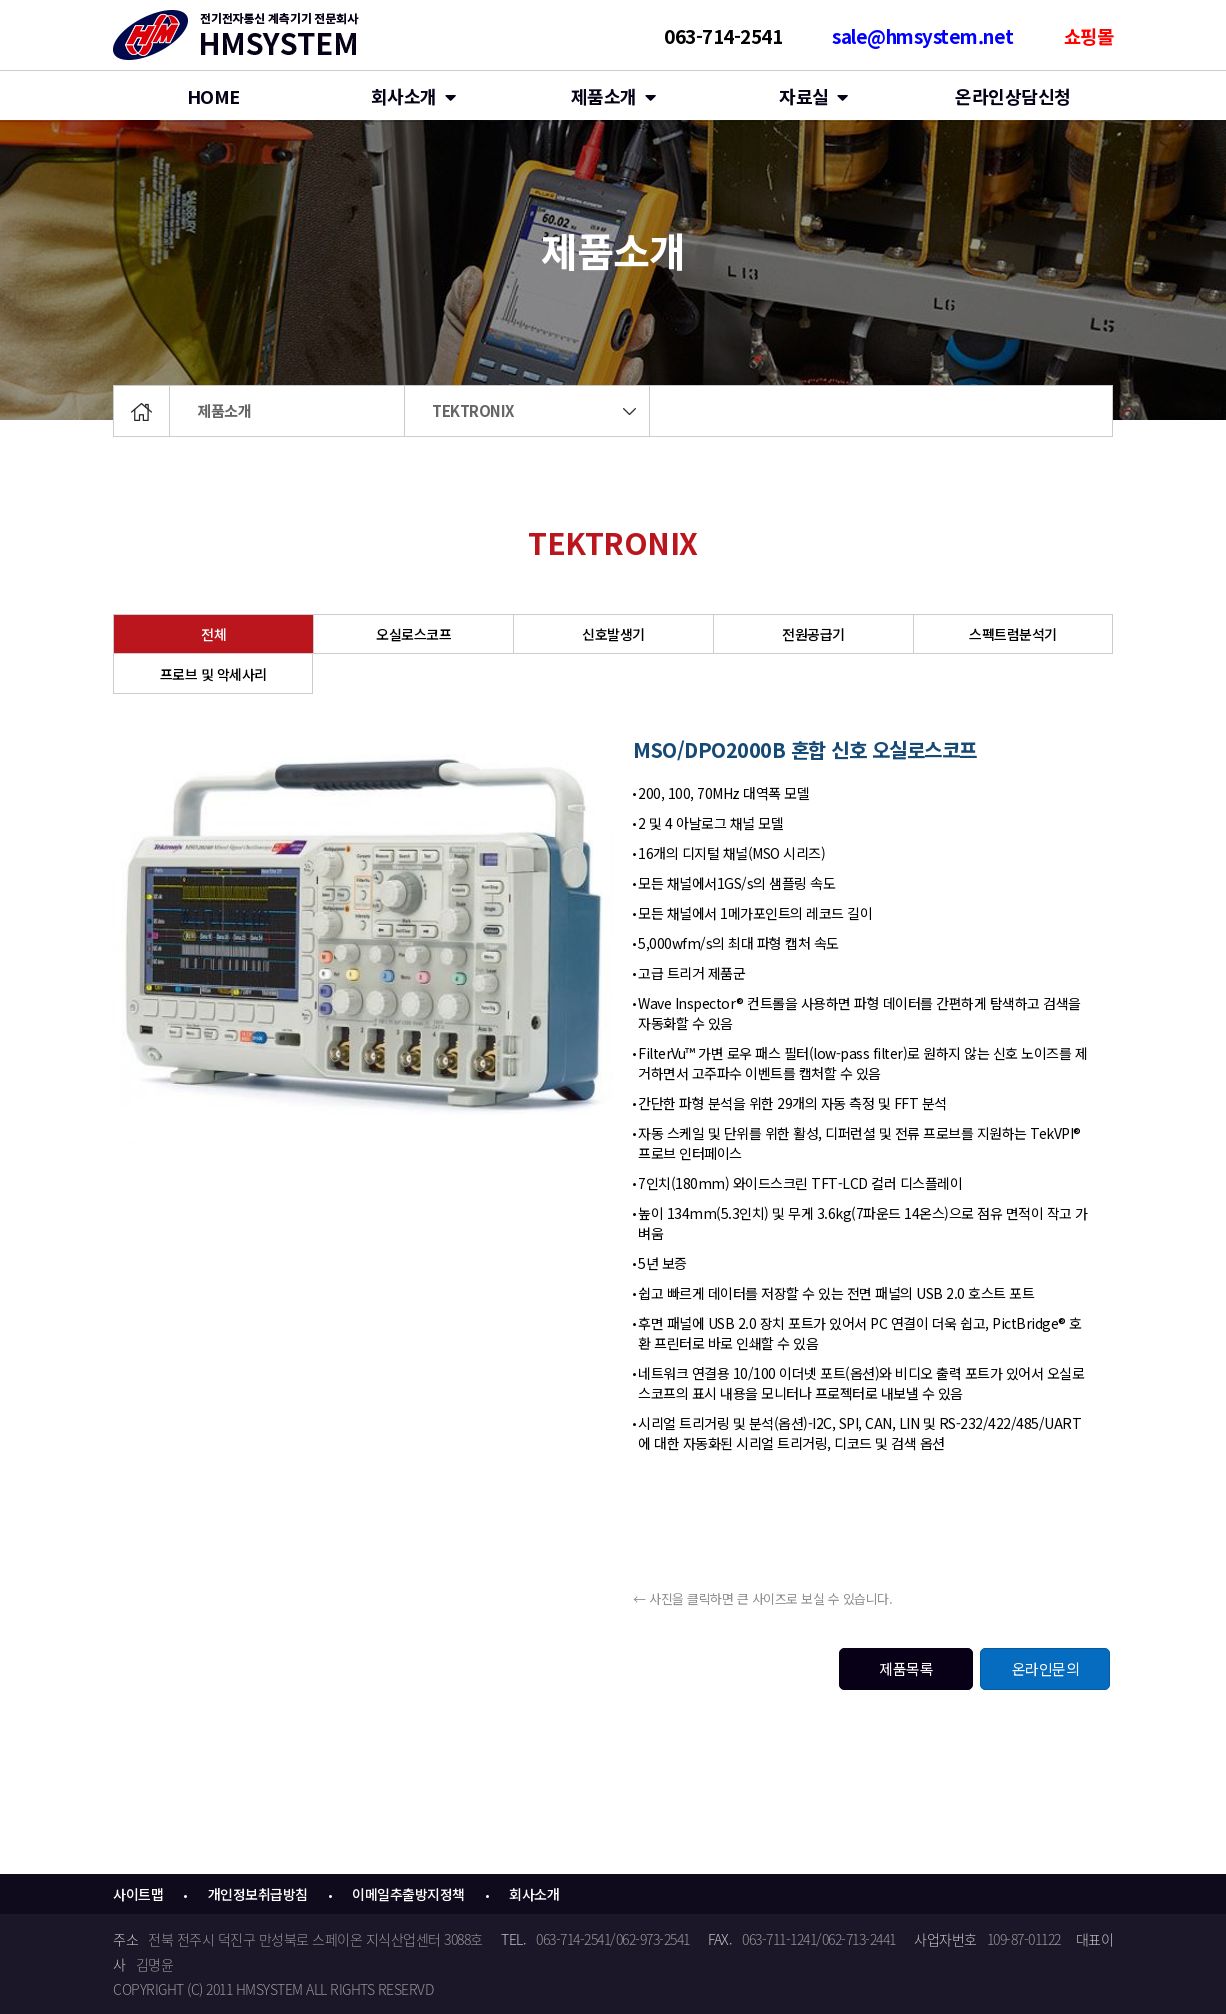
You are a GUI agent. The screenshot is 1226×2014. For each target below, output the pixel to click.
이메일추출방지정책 (408, 1894)
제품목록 (906, 1668)
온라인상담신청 (1013, 96)
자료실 (813, 96)
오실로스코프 (413, 634)
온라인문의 (1046, 1668)
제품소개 (224, 410)
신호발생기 (613, 634)
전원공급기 (813, 634)
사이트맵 (138, 1894)
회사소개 (413, 96)
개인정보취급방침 (258, 1894)
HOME (213, 96)
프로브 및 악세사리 (213, 674)
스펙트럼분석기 (1013, 634)
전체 (213, 634)
